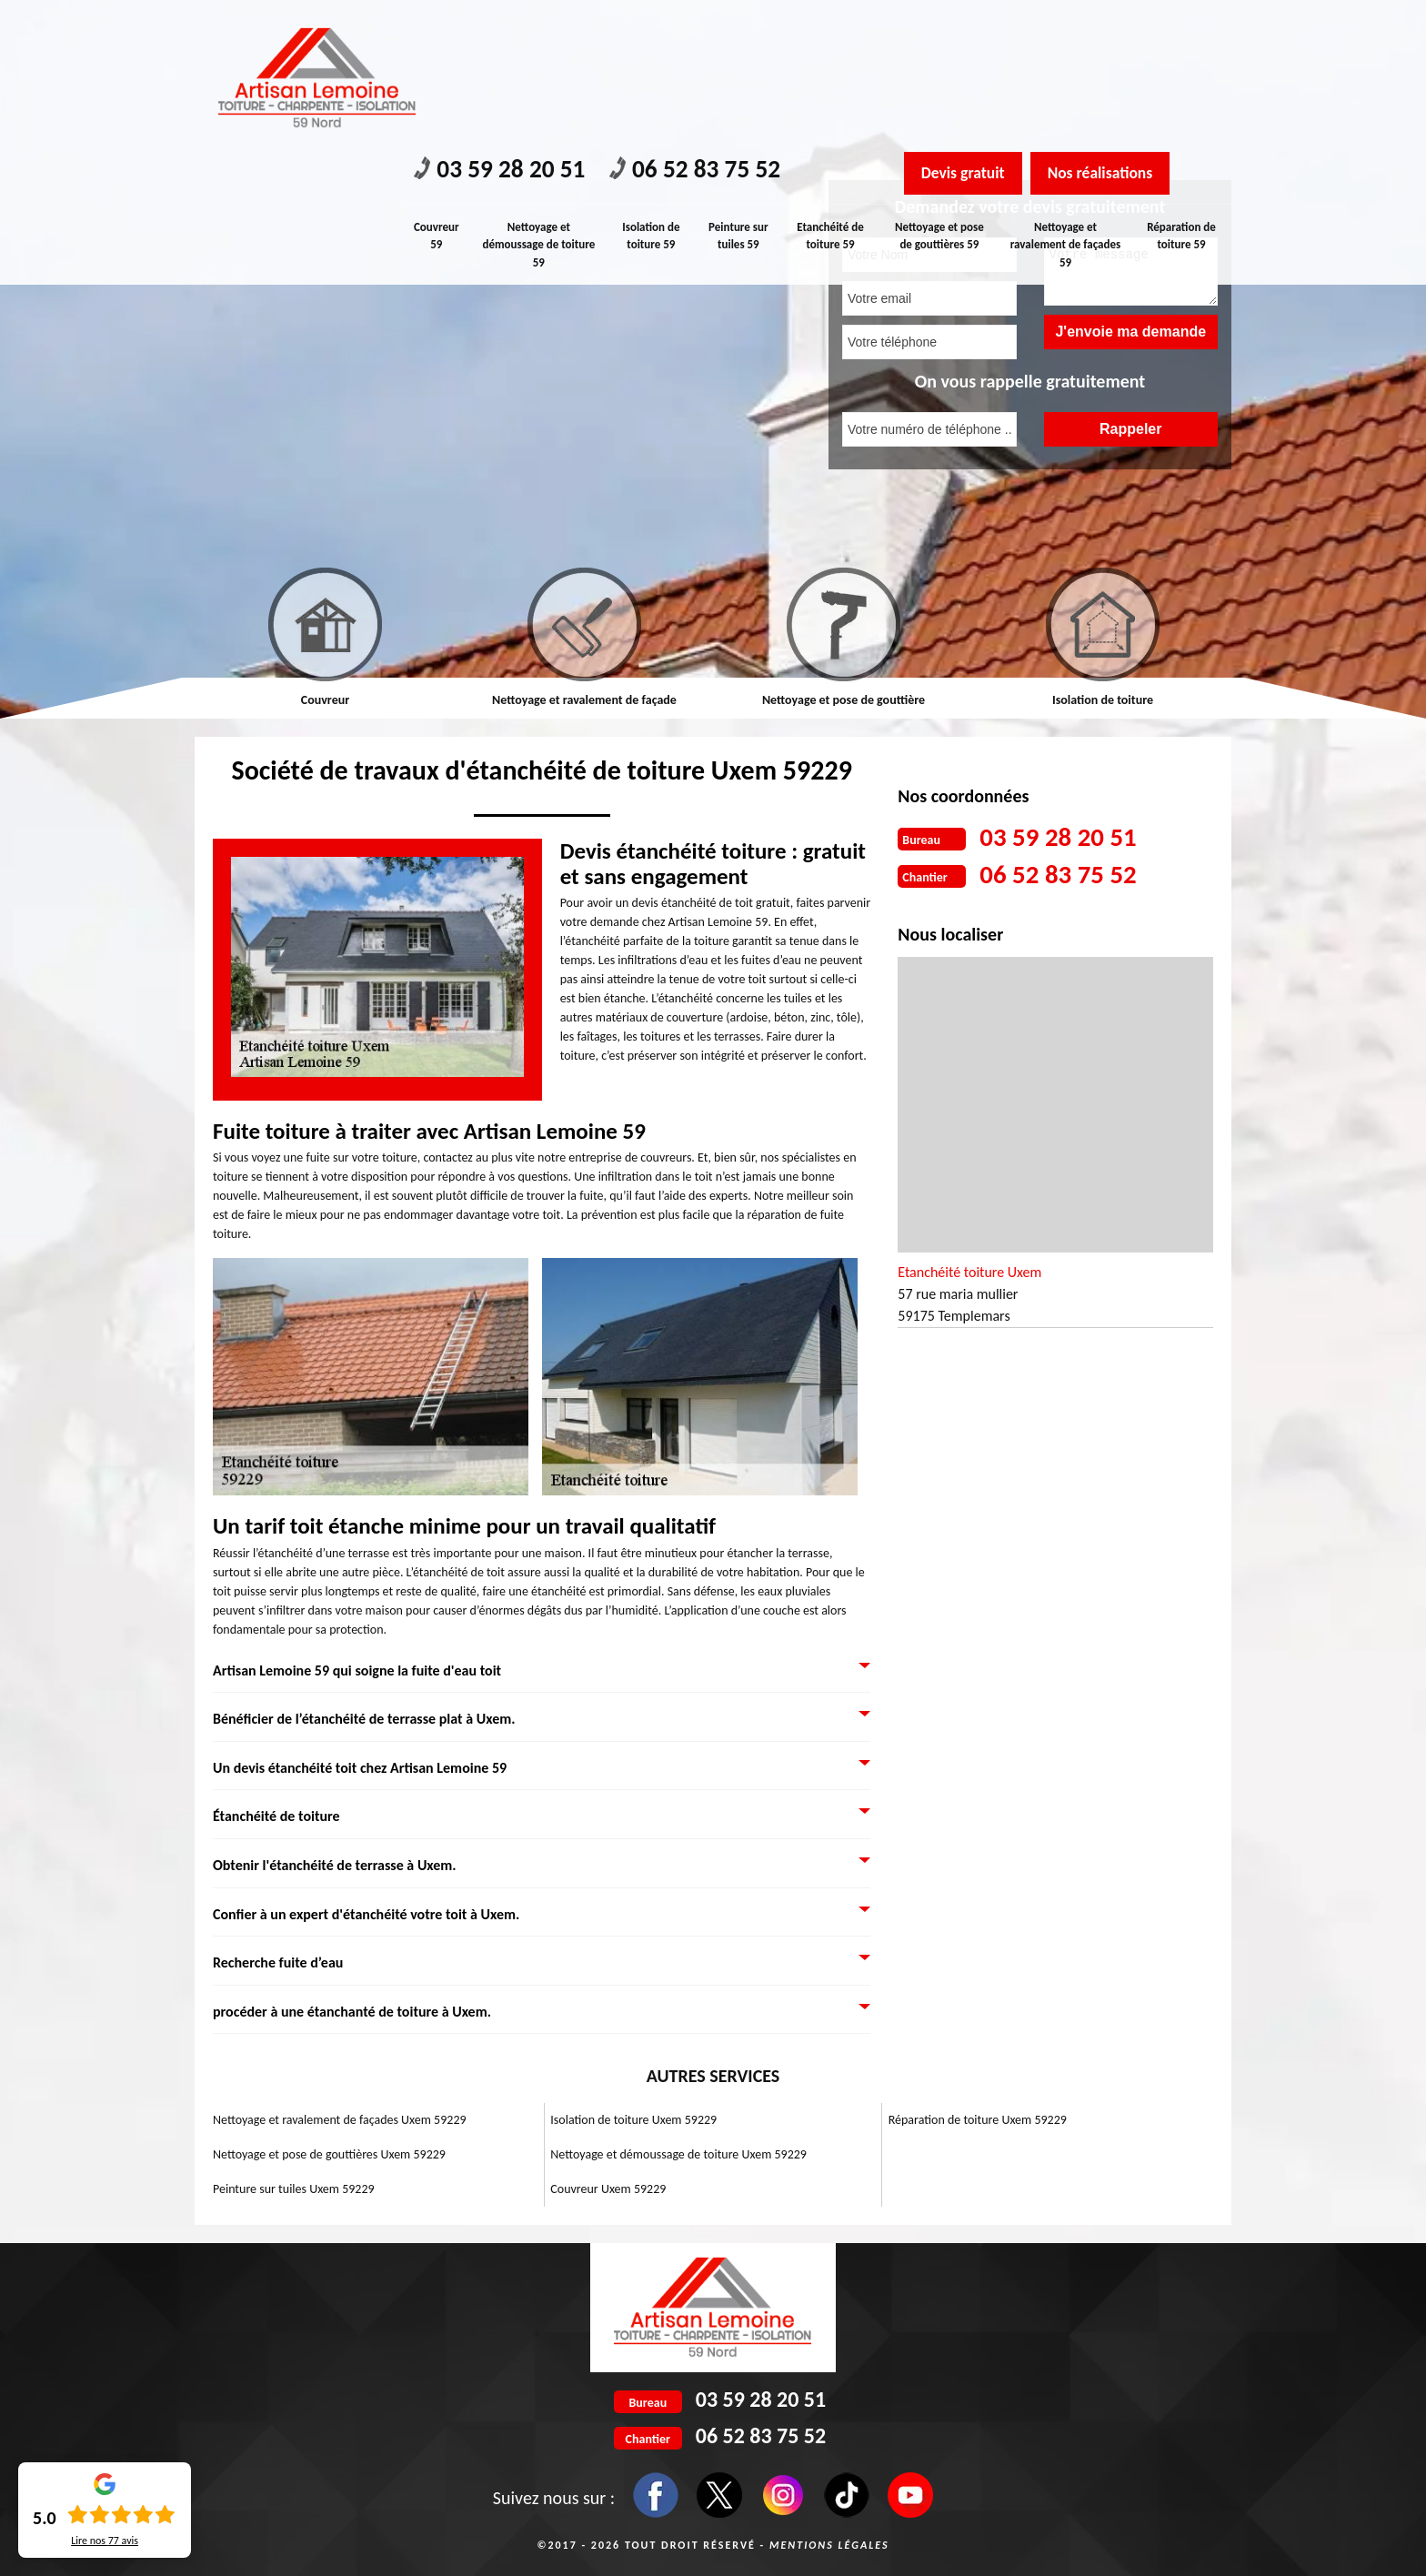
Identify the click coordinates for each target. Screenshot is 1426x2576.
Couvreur (325, 700)
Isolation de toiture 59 (651, 93)
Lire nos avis (104, 2540)
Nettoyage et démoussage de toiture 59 (539, 101)
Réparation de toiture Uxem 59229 (978, 2120)
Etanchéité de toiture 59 (832, 93)
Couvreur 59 (436, 93)
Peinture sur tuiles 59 (740, 93)
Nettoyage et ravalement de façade (584, 700)
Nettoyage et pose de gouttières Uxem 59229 (329, 2154)
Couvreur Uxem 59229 (608, 2189)
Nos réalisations (1108, 30)
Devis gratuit (965, 30)
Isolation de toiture (1102, 700)
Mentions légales (829, 2545)
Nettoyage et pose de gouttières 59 (941, 93)
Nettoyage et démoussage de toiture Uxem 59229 (678, 2154)
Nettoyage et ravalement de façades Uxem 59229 (340, 2120)
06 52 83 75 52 (705, 28)
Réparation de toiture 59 (1182, 93)
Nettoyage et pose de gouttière (843, 700)
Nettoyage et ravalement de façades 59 (1066, 101)
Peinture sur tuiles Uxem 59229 (294, 2189)
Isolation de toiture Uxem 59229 (633, 2120)
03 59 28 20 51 (503, 28)
